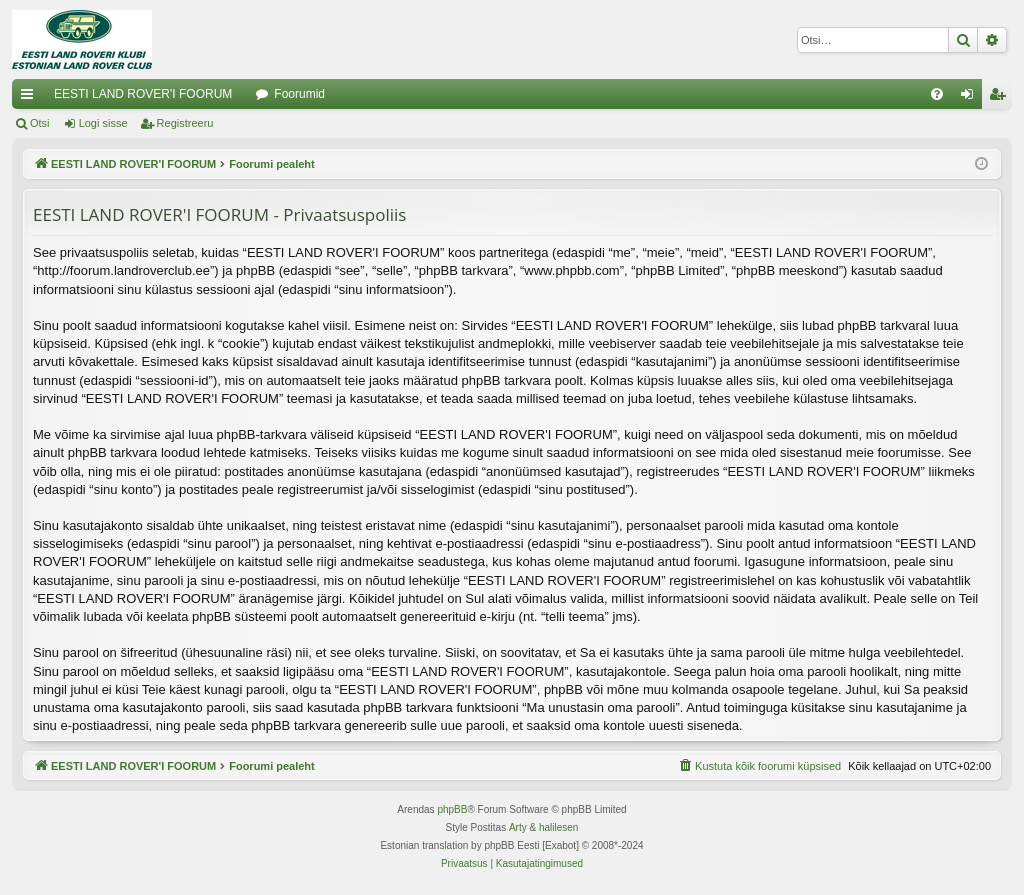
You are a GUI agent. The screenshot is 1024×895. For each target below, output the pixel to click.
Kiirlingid (31, 98)
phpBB (452, 809)
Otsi (40, 123)
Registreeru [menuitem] (1001, 98)
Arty (518, 827)
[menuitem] (937, 94)
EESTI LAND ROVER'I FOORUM (143, 94)
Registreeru (185, 123)
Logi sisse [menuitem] (971, 98)
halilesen (558, 827)
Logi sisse (103, 123)
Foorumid (299, 94)
